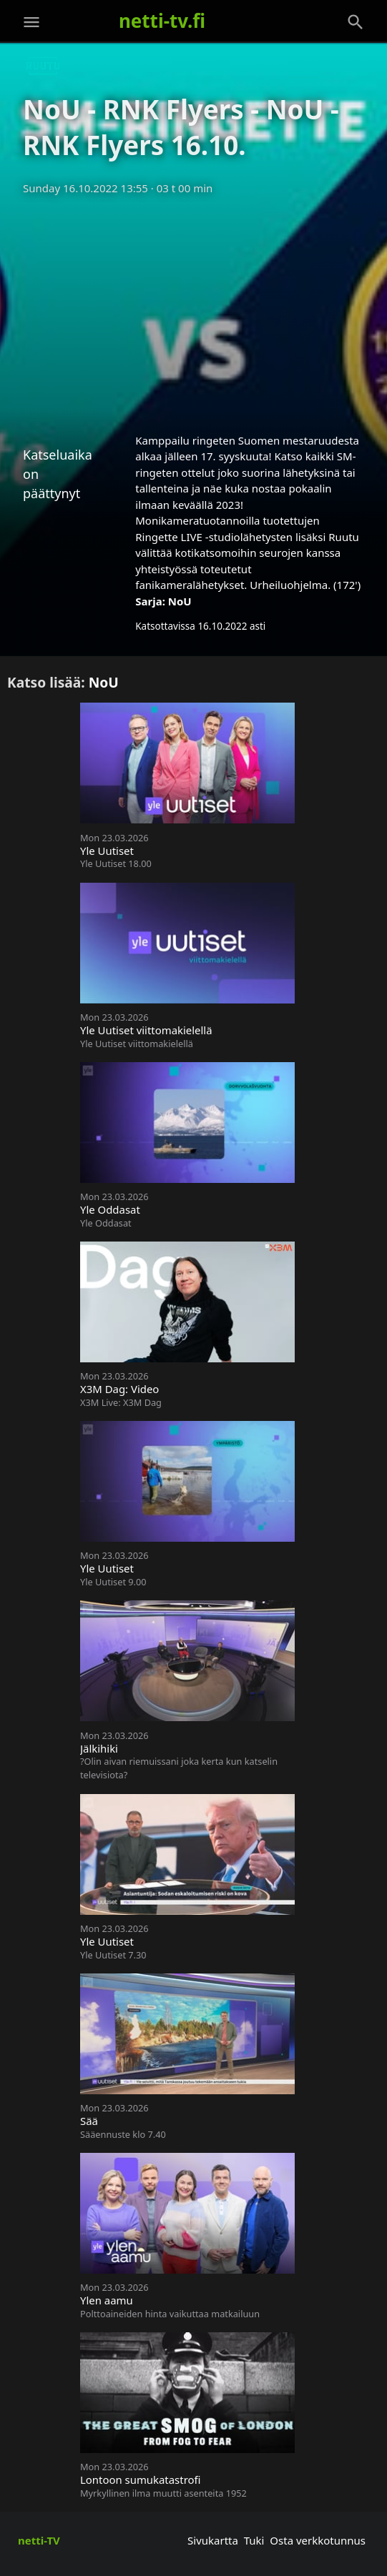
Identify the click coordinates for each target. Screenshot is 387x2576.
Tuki (254, 2540)
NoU (180, 601)
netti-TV (39, 2540)
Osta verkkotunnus (318, 2540)
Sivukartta (212, 2540)
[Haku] (355, 22)
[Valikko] (31, 22)
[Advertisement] (193, 309)
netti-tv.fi (162, 21)
